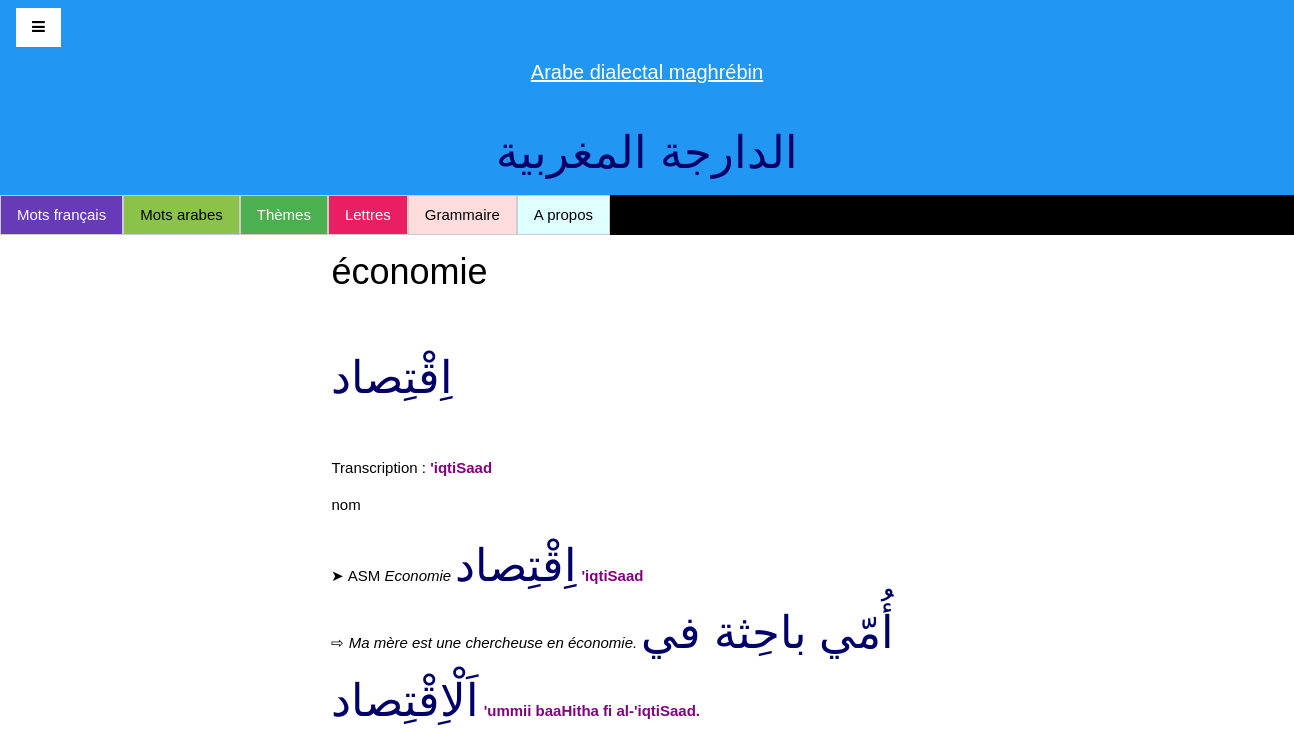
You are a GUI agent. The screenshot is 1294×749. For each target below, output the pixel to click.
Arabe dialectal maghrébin (647, 72)
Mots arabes (181, 214)
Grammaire (462, 214)
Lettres (368, 214)
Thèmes (284, 214)
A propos (563, 214)
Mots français (61, 214)
